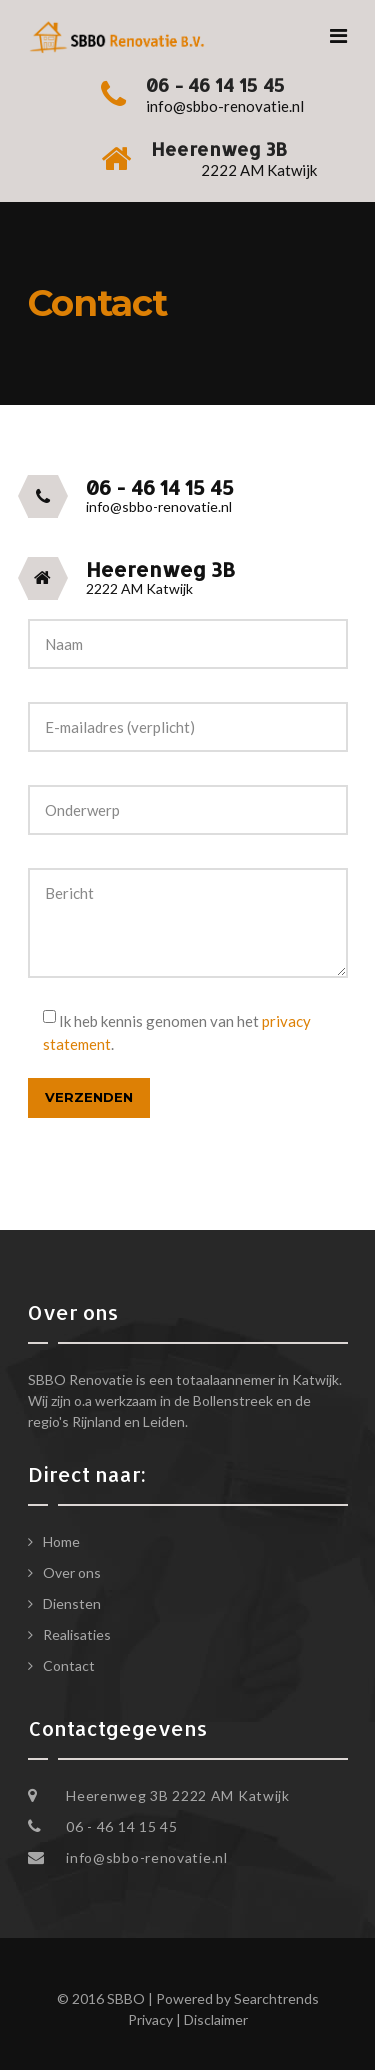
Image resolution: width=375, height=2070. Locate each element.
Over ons (72, 1572)
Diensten (72, 1603)
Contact (69, 1665)
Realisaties (77, 1634)
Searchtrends (276, 1998)
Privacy (150, 2019)
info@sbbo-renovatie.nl (146, 1857)
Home (61, 1541)
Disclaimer (216, 2019)
